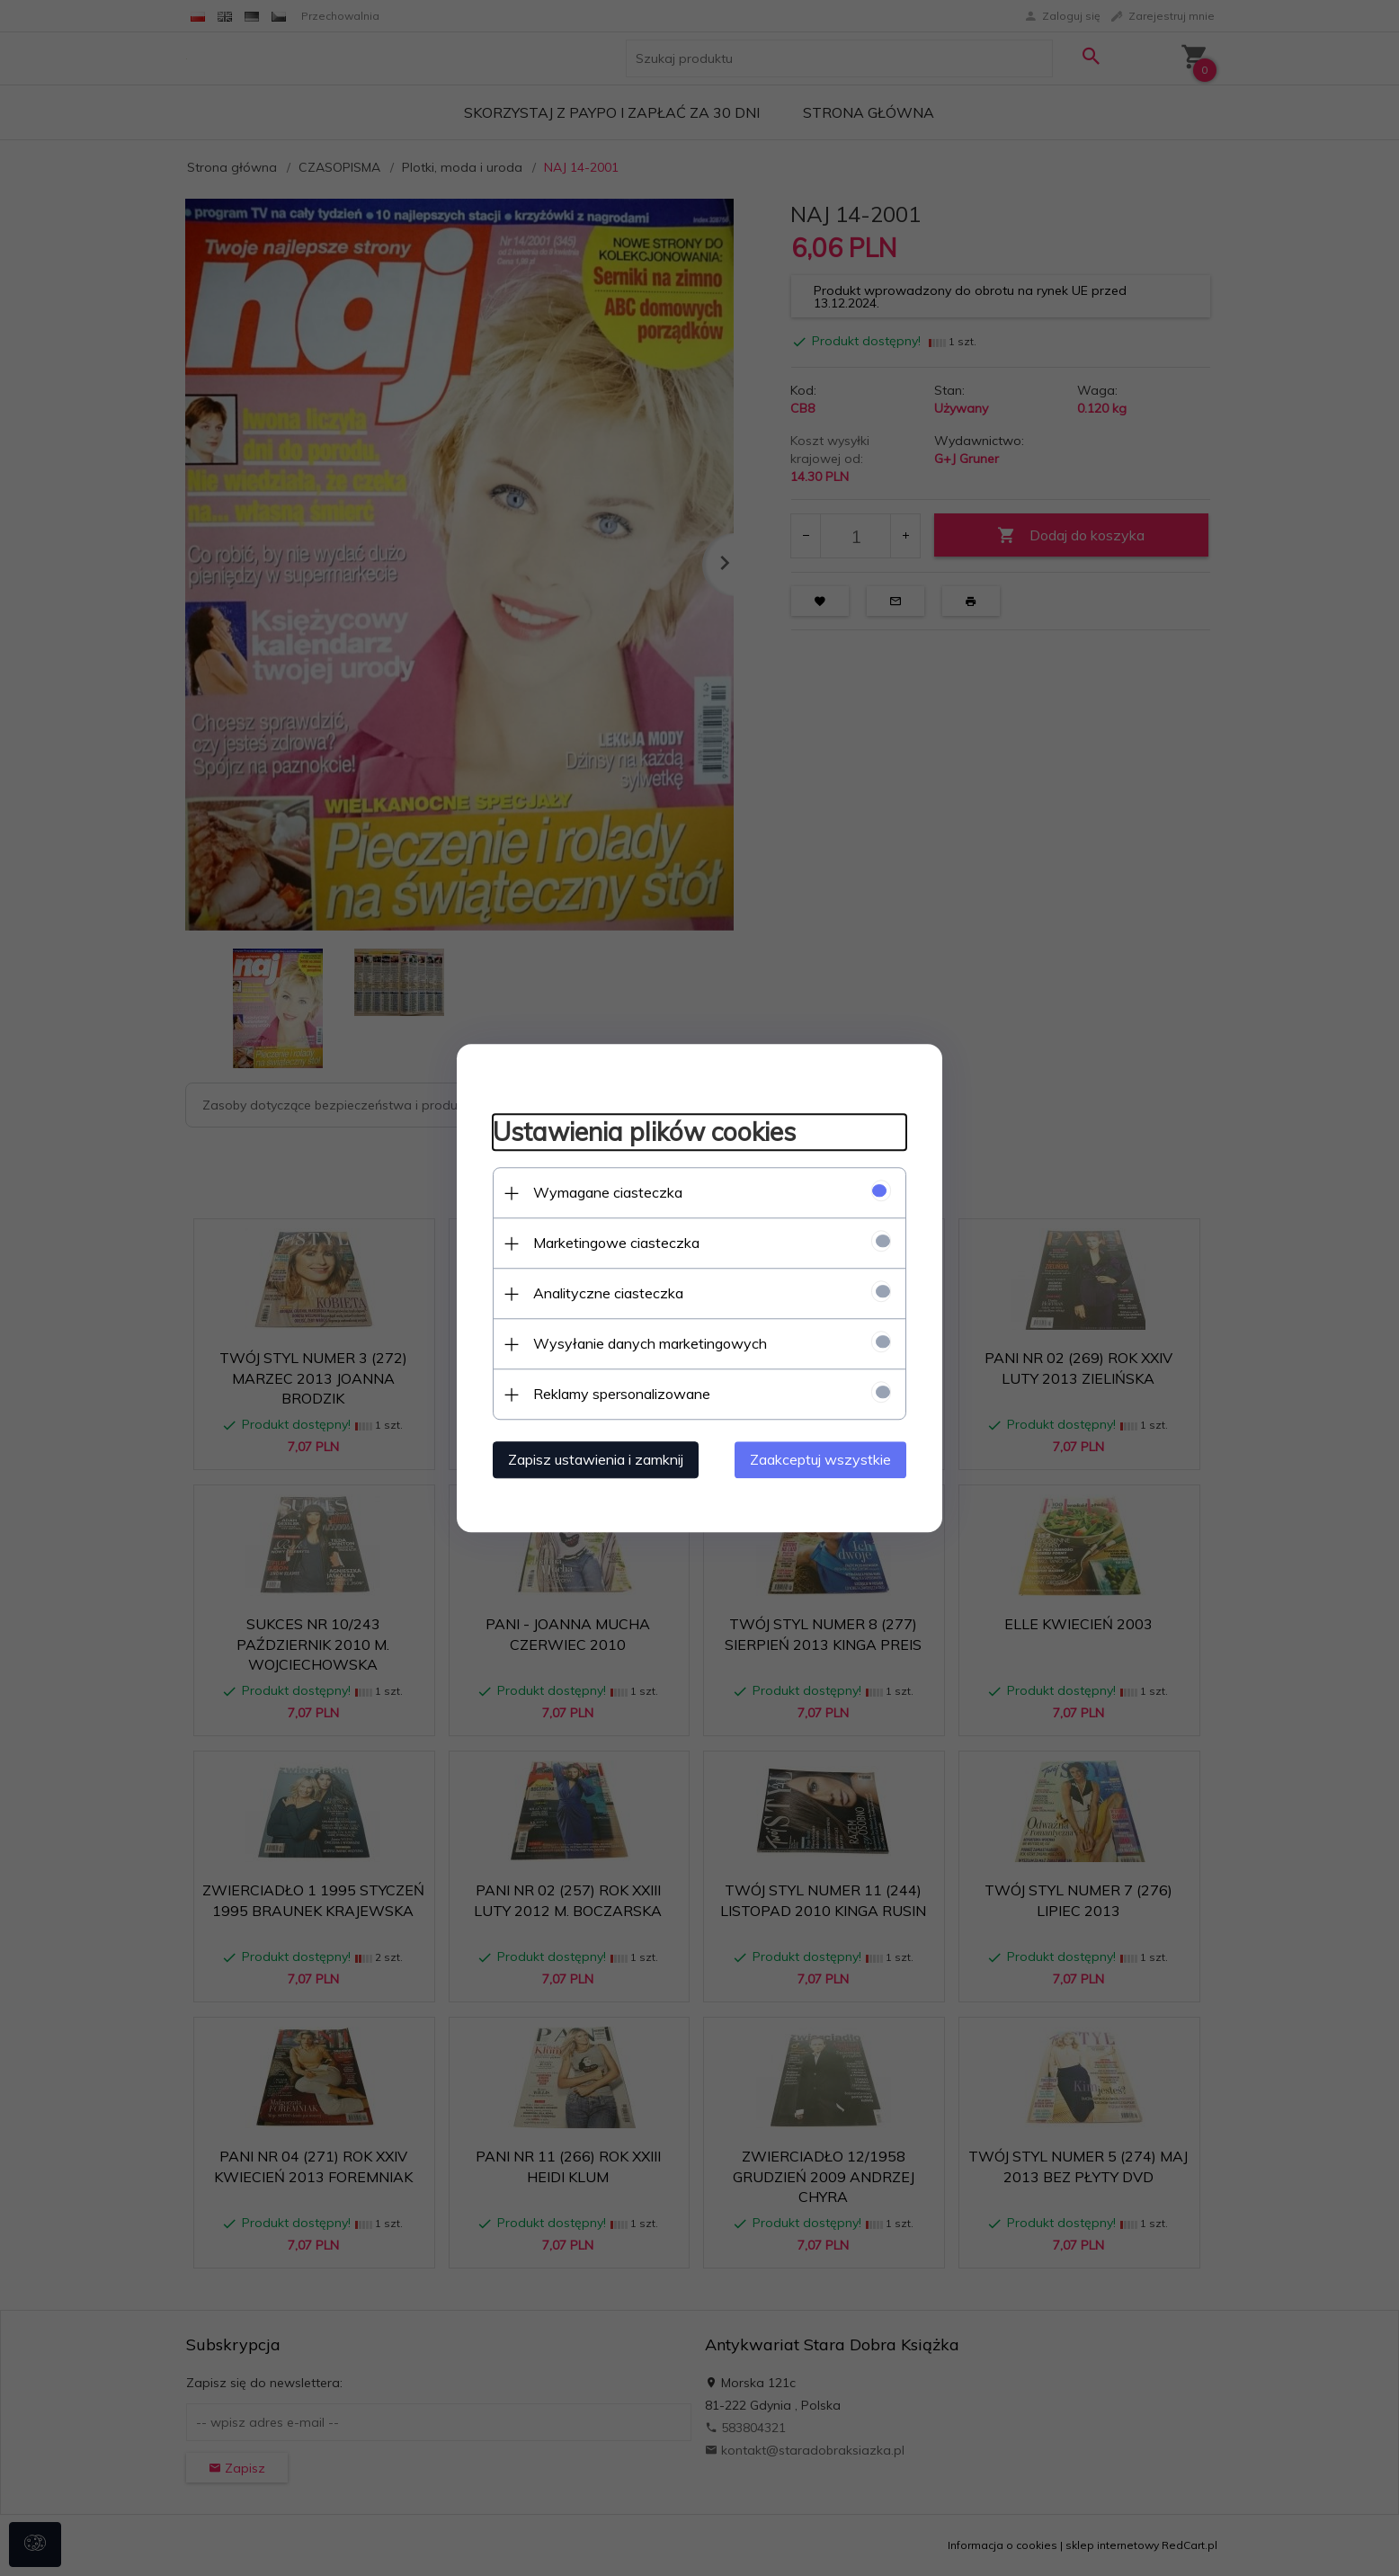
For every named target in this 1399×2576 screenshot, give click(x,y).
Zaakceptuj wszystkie (820, 1459)
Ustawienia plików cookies (644, 1132)
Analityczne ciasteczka (608, 1293)
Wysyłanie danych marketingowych (650, 1343)
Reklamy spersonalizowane (621, 1394)
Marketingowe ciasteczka (616, 1243)
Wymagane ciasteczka (607, 1192)
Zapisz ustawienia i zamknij (595, 1459)
